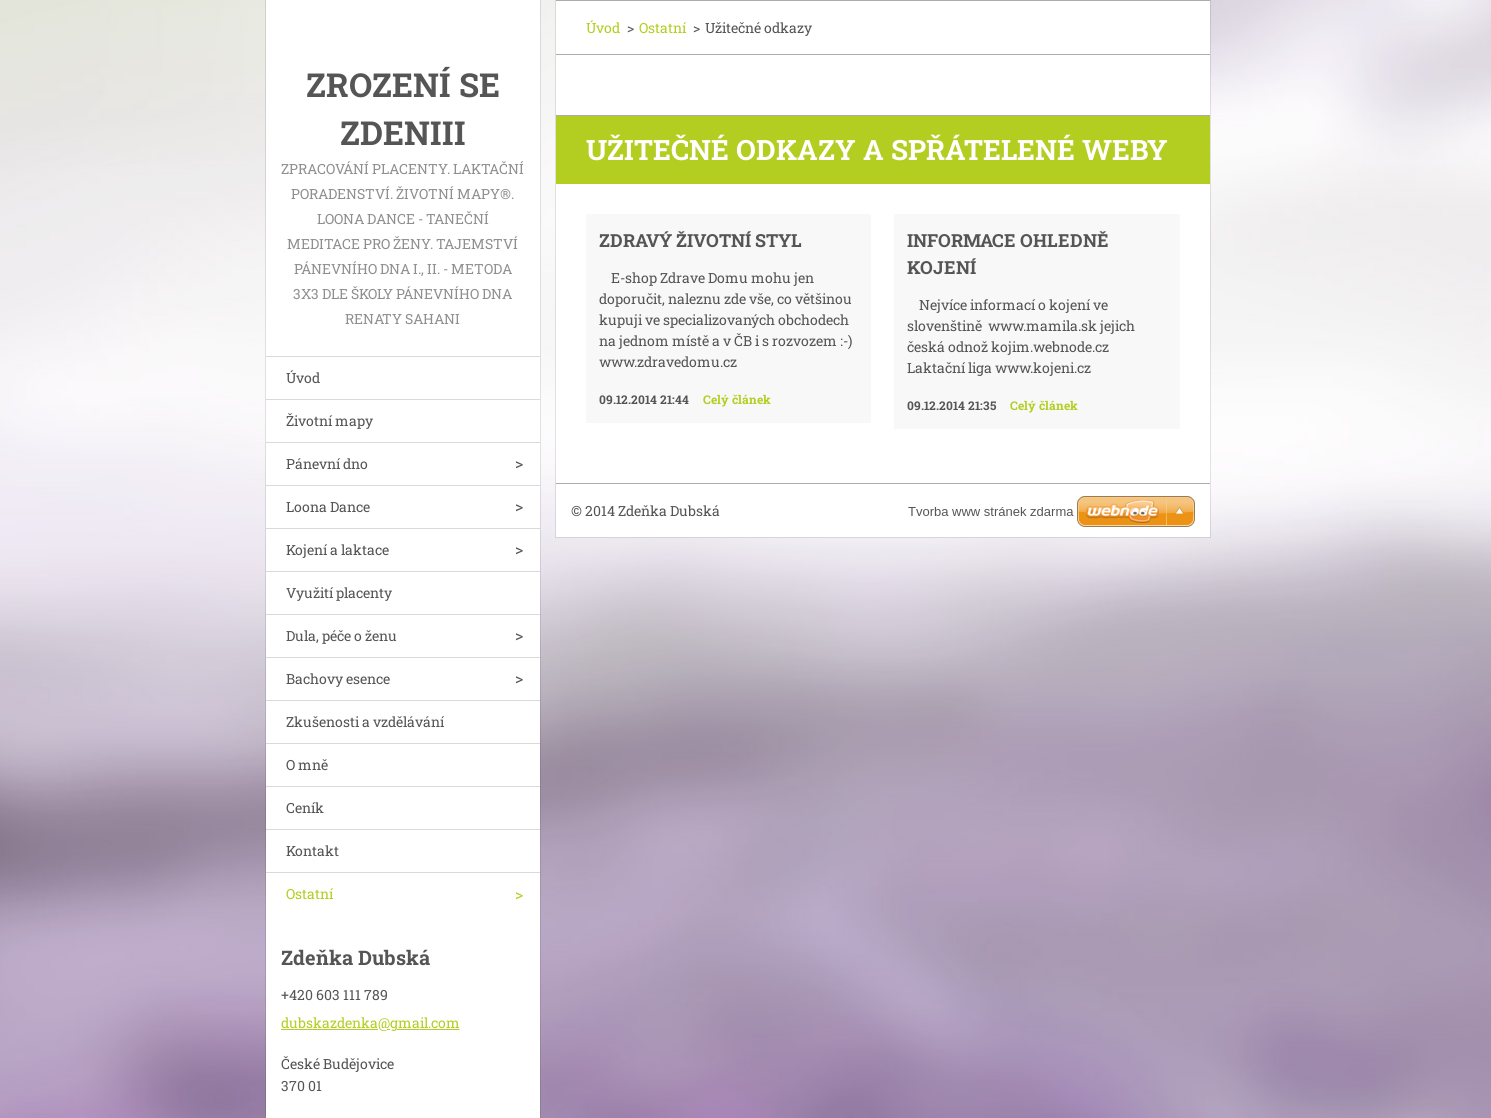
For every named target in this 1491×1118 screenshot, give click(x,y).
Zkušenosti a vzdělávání (365, 721)
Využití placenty (339, 592)
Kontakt (312, 850)
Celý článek (737, 399)
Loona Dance (328, 506)
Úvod (303, 377)
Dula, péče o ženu (341, 635)
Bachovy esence (338, 678)
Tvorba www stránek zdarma (990, 511)
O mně (307, 764)
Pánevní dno (327, 463)
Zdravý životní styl (700, 240)
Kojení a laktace (337, 549)
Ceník (305, 807)
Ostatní (309, 893)
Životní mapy (329, 420)
